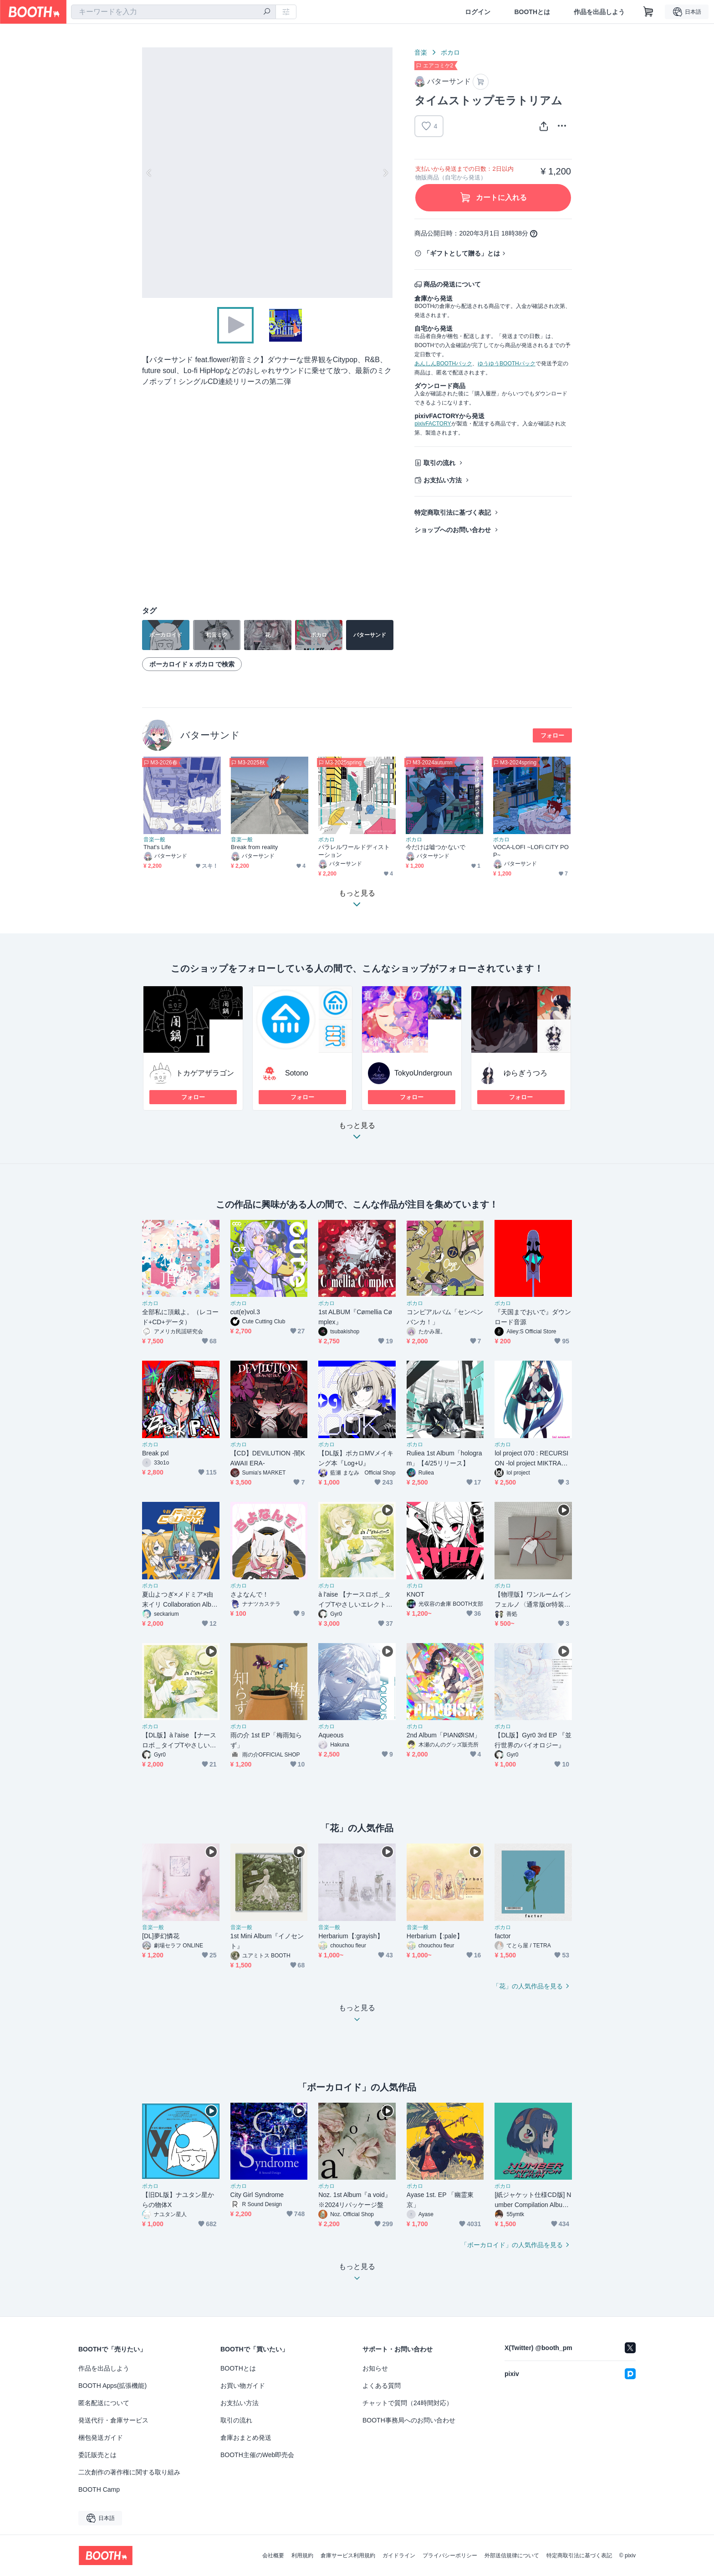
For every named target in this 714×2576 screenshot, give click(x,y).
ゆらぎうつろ (525, 1073)
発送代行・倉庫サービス (113, 2420)
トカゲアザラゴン (205, 1073)
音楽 (420, 52)
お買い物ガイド (242, 2385)
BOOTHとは (532, 12)
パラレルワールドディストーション (354, 851)
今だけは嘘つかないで (435, 847)
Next (385, 172)
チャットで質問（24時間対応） (407, 2403)
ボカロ (450, 52)
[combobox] (173, 12)
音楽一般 (154, 839)
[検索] (266, 12)
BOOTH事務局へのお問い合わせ (408, 2420)
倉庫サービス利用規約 (348, 2555)
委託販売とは (97, 2454)
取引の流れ (439, 462)
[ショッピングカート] (648, 12)
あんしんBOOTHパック (443, 363)
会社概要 (273, 2555)
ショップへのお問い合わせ (452, 529)
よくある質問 (381, 2385)
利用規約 (302, 2555)
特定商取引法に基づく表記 (452, 512)
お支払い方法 (442, 480)
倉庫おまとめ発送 (245, 2437)
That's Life (157, 847)
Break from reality (254, 847)
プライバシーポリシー (450, 2555)
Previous (149, 172)
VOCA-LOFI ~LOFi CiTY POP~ (531, 851)
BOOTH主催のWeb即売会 (257, 2454)
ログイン (477, 12)
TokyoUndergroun (423, 1073)
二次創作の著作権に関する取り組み (129, 2472)
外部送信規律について (511, 2555)
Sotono (296, 1073)
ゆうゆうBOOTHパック (507, 363)
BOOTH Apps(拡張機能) (112, 2385)
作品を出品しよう (599, 12)
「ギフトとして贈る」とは (461, 253)
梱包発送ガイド (100, 2437)
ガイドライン (398, 2555)
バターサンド (210, 735)
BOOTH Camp (99, 2489)
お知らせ (375, 2368)
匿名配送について (103, 2403)
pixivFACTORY (432, 423)
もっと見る (357, 1133)
